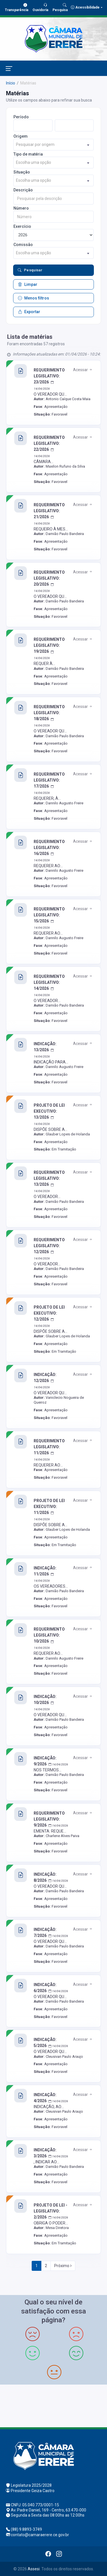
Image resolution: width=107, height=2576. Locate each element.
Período (21, 117)
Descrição (23, 190)
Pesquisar (30, 270)
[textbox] (53, 144)
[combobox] (53, 144)
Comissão (23, 244)
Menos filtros (33, 298)
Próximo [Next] (63, 2265)
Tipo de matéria (28, 154)
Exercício (22, 226)
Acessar (83, 369)
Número (21, 208)
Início (10, 83)
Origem (20, 136)
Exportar (29, 311)
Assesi (34, 2569)
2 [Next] (46, 2265)
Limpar (27, 284)
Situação (21, 172)
